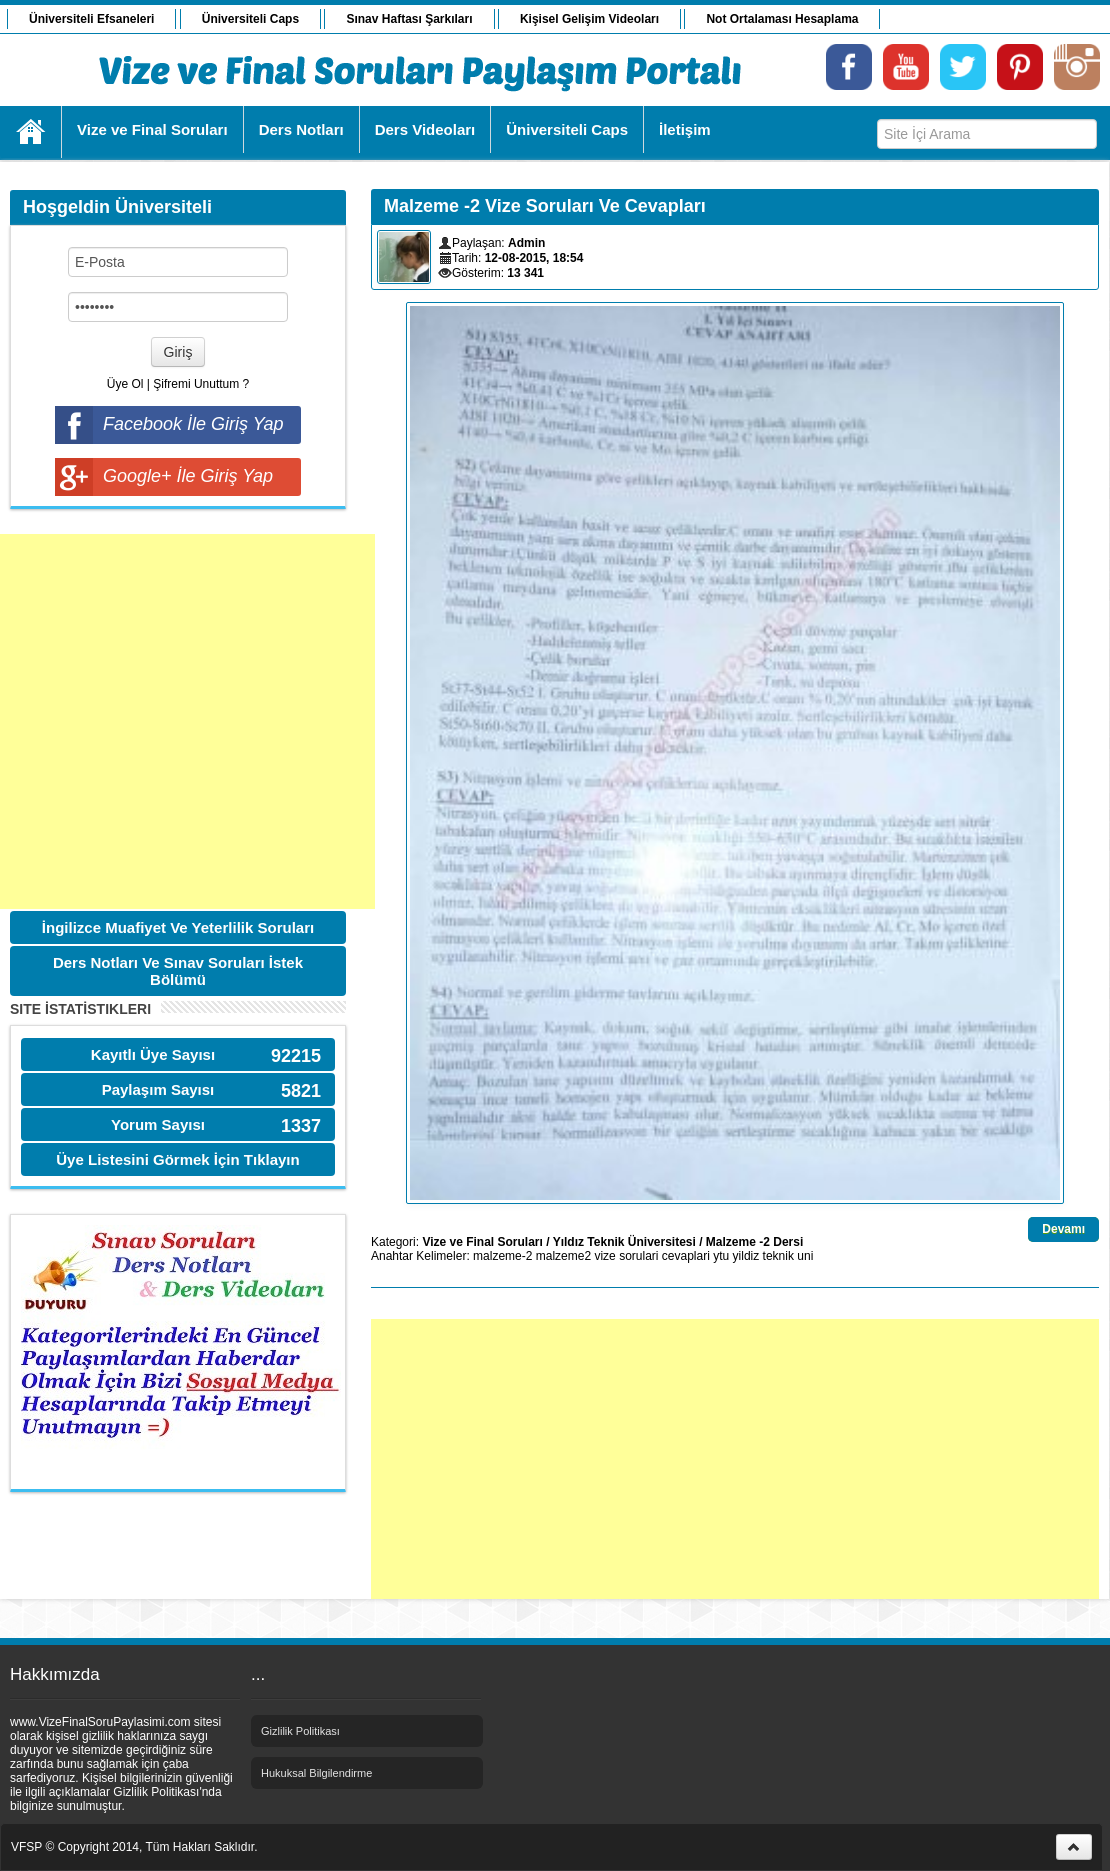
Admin (526, 243)
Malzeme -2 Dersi (754, 1242)
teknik (778, 1256)
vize (604, 1256)
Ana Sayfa (31, 132)
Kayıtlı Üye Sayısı (153, 1054)
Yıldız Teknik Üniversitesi (624, 1242)
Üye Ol (125, 384)
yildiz (746, 1256)
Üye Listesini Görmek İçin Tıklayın (177, 1159)
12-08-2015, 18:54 (534, 258)
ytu (721, 1256)
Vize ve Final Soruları (482, 1242)
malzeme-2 (502, 1256)
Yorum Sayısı (158, 1124)
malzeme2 (563, 1256)
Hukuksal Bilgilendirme (316, 1773)
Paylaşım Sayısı (158, 1089)
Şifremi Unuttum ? (201, 384)
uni (805, 1256)
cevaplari (686, 1256)
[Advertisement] (187, 721)
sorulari (638, 1256)
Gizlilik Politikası (300, 1731)
